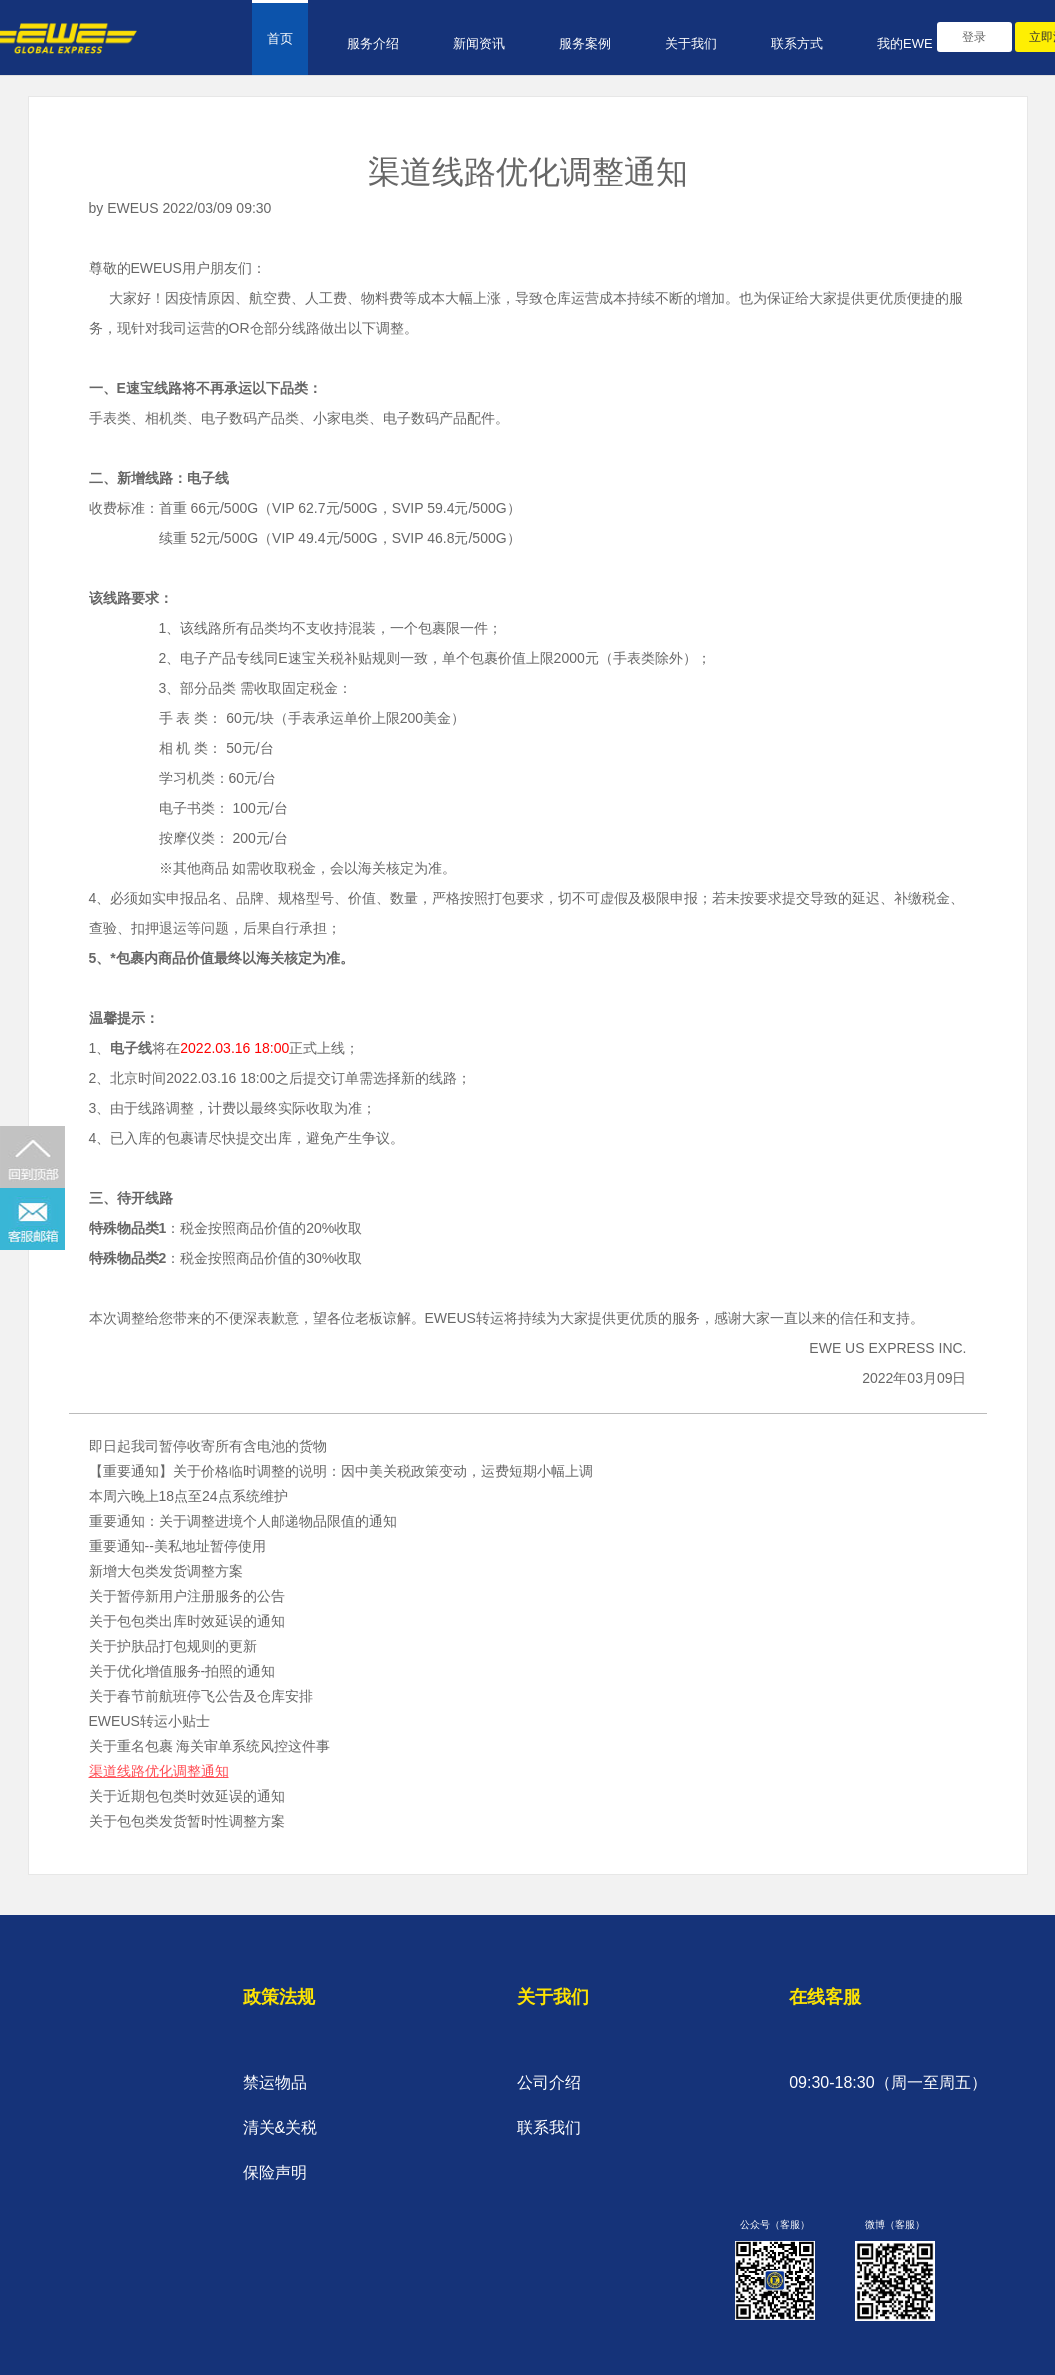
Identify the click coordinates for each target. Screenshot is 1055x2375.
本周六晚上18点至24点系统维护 (188, 1496)
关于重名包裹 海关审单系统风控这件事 (210, 1746)
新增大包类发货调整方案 (166, 1571)
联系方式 (797, 43)
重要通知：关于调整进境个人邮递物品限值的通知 (243, 1521)
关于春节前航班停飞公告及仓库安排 (201, 1696)
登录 (974, 37)
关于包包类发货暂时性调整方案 (187, 1821)
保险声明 (275, 2172)
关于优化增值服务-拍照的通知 (182, 1671)
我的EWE (905, 43)
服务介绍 (373, 43)
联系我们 (549, 2127)
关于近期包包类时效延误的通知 (187, 1796)
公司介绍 (549, 2082)
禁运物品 (275, 2082)
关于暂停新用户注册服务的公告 (187, 1596)
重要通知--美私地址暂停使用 (177, 1546)
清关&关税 (280, 2127)
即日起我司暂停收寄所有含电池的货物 (208, 1446)
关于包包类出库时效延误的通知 (187, 1621)
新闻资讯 (479, 43)
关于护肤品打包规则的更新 (173, 1646)
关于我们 (691, 43)
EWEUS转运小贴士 (149, 1721)
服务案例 (585, 43)
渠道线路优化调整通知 (159, 1771)
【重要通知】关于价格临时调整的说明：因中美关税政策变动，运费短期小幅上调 (341, 1471)
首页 (280, 38)
